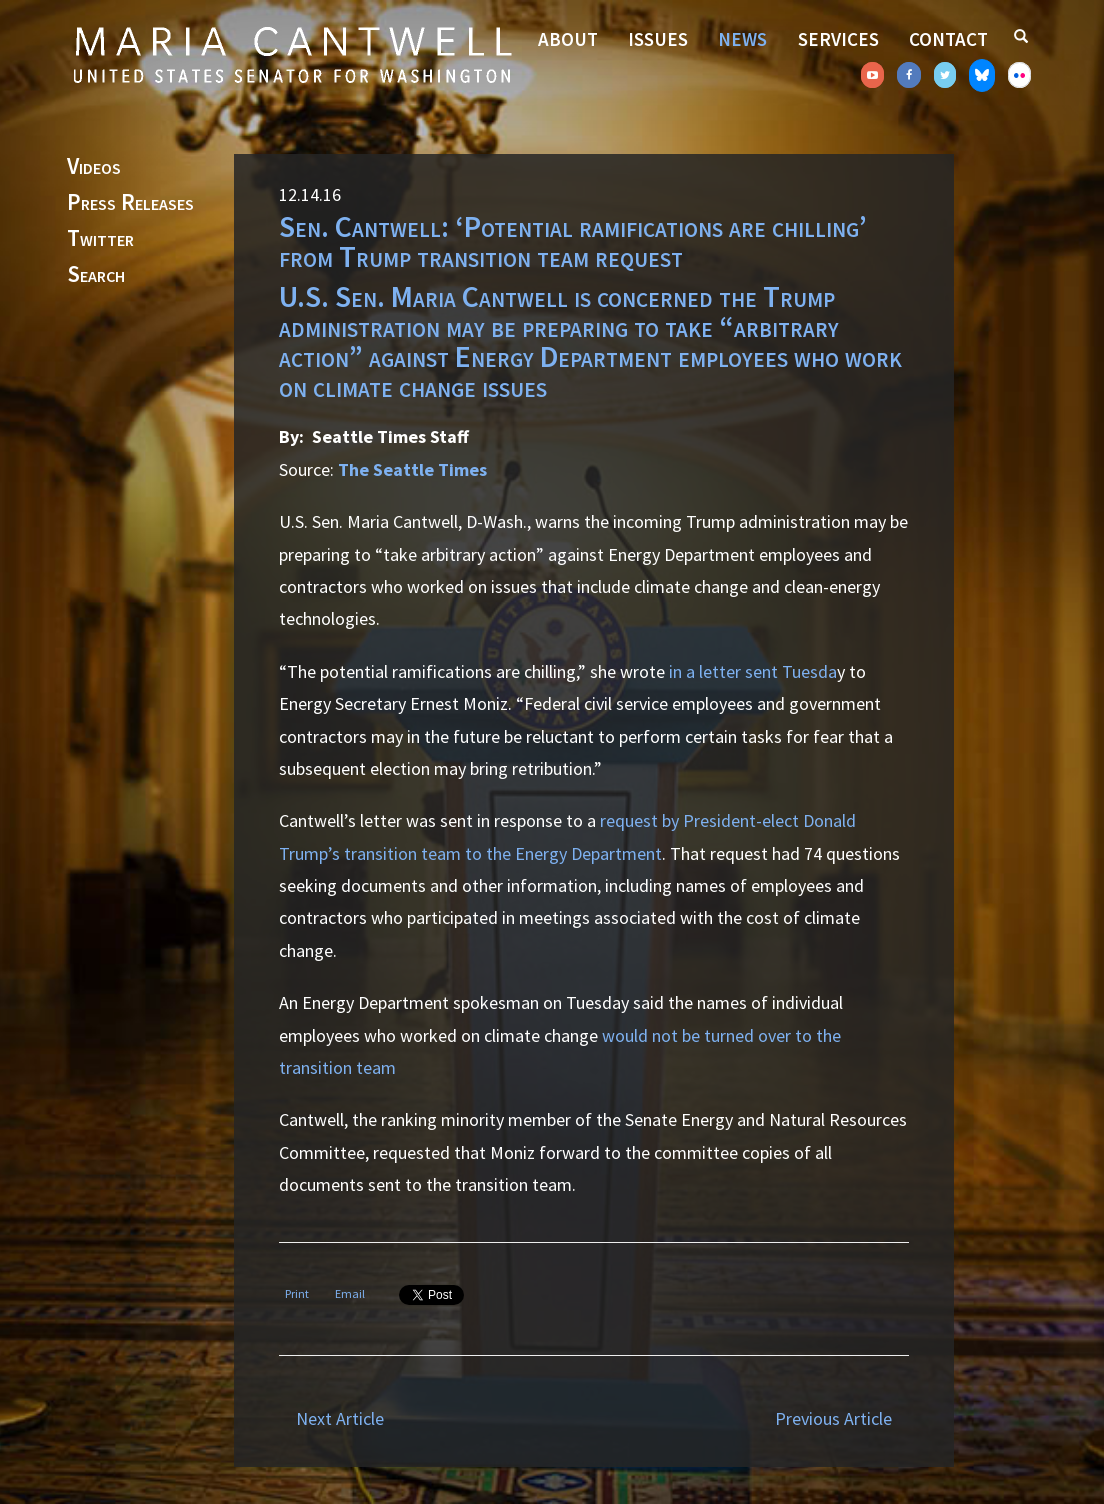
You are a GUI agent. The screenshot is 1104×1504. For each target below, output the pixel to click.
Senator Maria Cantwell (292, 54)
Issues (658, 39)
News (742, 39)
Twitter (100, 239)
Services (838, 39)
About (568, 39)
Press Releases (130, 203)
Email (350, 1293)
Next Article (340, 1418)
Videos (94, 167)
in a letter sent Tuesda (753, 671)
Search (96, 275)
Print (297, 1293)
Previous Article (833, 1418)
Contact (948, 39)
